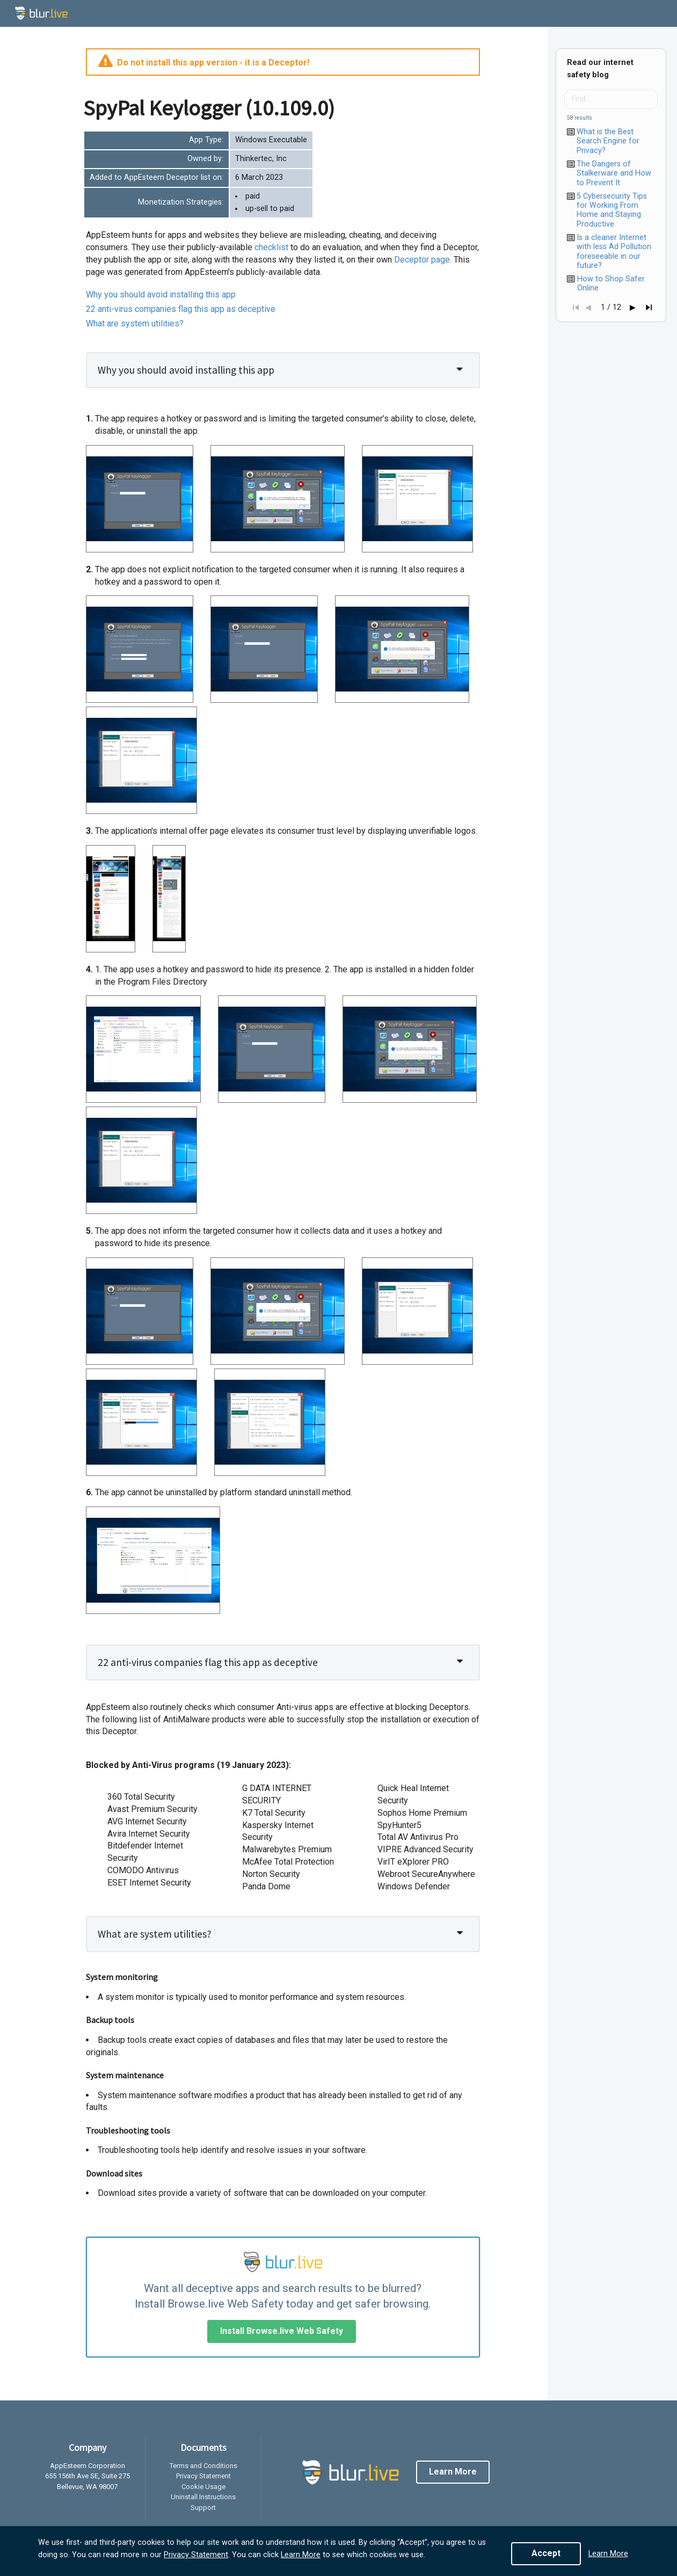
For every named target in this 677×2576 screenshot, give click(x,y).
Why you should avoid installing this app (161, 294)
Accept (546, 2553)
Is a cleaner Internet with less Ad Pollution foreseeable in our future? (614, 251)
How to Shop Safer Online (611, 283)
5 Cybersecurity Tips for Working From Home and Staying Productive (612, 210)
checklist (272, 247)
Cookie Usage (203, 2487)
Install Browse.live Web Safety (281, 2331)
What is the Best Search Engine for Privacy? (608, 141)
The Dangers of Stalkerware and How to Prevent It (614, 173)
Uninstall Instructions (203, 2497)
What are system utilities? (135, 323)
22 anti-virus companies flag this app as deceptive (180, 309)
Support (203, 2508)
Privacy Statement (196, 2554)
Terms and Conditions (203, 2466)
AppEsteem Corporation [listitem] (87, 2466)
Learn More (301, 2554)
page (422, 259)
